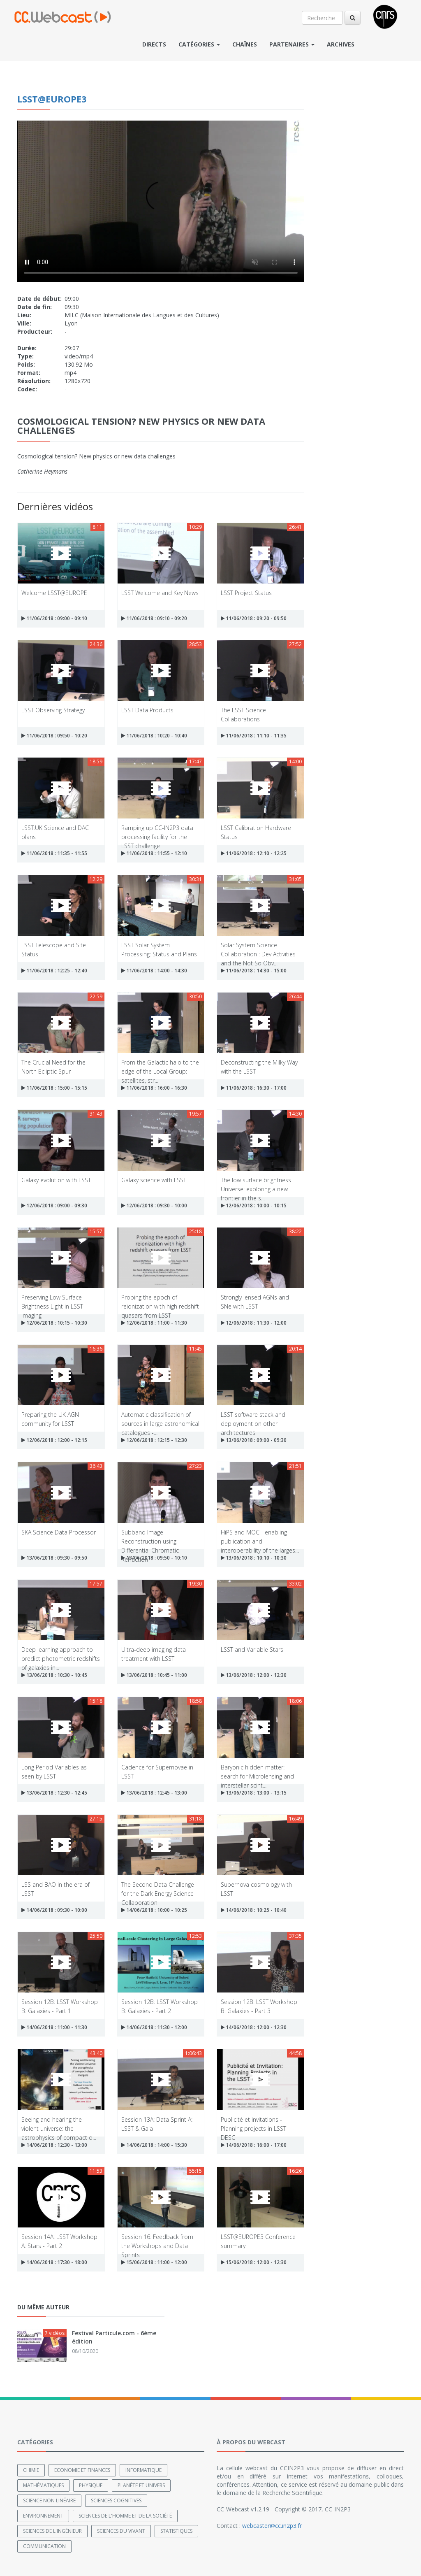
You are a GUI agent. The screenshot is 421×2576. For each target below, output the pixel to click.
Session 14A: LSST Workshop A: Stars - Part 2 (59, 2241)
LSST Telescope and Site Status (53, 949)
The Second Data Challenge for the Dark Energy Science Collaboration (157, 1889)
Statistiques (176, 2530)
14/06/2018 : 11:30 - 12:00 (154, 2027)
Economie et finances (82, 2470)
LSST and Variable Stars (252, 1649)
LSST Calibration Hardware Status (256, 832)
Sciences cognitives (116, 2500)
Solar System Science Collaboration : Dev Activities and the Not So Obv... (258, 949)
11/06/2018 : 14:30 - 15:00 (254, 970)
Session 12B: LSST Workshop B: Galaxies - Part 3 (259, 2006)
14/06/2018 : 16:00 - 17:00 (254, 2144)
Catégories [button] (199, 44)
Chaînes (244, 44)
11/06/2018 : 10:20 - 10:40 (154, 735)
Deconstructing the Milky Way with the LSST (259, 1066)
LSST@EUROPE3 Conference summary (258, 2241)
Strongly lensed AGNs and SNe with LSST (255, 1301)
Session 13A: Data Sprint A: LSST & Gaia (156, 2124)
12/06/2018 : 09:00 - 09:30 (54, 1205)
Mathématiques (43, 2485)
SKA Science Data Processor (58, 1532)
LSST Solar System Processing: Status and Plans (159, 949)
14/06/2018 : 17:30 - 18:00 (54, 2262)
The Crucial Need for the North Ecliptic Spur (53, 1066)
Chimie (31, 2470)
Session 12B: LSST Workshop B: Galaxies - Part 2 (159, 2006)
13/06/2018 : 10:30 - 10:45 (54, 1675)
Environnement (43, 2515)
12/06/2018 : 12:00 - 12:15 (54, 1440)
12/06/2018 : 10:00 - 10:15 (254, 1205)
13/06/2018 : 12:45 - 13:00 (154, 1792)
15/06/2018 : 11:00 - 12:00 (154, 2262)
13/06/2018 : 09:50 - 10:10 (154, 1557)
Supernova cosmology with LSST (256, 1889)
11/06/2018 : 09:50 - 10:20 (54, 735)
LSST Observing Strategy (53, 710)
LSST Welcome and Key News (160, 593)
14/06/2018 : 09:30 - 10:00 (54, 1909)
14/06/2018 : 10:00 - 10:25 (154, 1909)
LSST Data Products (147, 710)
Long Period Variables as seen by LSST (54, 1771)
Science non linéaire (49, 2500)
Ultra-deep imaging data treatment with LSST (153, 1654)
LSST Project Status (246, 593)
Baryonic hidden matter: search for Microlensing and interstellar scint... (257, 1771)
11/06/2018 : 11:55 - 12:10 (154, 853)
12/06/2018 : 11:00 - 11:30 (154, 1322)
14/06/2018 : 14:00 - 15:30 (154, 2144)
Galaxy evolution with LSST (56, 1180)
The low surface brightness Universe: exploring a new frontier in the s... (256, 1184)
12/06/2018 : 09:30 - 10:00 (154, 1205)
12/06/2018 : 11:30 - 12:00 (254, 1322)
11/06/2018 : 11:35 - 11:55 (54, 853)
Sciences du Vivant (121, 2530)
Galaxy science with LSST (153, 1180)
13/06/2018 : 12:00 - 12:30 (254, 1675)
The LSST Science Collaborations (243, 714)
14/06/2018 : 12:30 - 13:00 (54, 2144)
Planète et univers (141, 2485)
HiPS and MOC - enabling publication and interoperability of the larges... (260, 1536)
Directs (154, 44)
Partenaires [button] (292, 44)
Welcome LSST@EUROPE (54, 593)
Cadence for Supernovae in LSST (157, 1771)
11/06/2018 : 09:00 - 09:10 (54, 618)
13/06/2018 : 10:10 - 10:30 (254, 1557)
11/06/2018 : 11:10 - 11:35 (254, 735)
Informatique (143, 2470)
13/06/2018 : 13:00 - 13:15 (254, 1792)
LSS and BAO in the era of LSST (55, 1889)
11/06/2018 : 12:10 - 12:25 (254, 853)
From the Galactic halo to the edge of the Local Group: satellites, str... (160, 1066)
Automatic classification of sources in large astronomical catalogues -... (160, 1419)
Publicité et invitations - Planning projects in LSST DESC (253, 2124)
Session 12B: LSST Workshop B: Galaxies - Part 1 (59, 2006)
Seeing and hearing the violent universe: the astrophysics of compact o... (58, 2124)
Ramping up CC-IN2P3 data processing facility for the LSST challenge (157, 832)
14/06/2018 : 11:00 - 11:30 (54, 2027)
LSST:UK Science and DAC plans (55, 832)
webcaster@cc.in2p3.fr (272, 2526)
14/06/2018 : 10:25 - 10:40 (254, 1909)
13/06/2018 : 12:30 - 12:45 (54, 1792)
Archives (340, 44)
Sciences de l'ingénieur (52, 2530)
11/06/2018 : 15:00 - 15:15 (54, 1087)
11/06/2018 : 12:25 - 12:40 (54, 970)
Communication (44, 2546)
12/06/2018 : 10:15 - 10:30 (54, 1322)
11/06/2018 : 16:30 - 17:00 (254, 1087)
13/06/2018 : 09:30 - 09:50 (54, 1557)
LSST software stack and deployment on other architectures (253, 1419)
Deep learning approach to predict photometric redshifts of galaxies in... (60, 1654)
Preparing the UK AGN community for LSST (50, 1419)
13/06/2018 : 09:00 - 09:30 (254, 1440)
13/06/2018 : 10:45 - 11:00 (154, 1675)
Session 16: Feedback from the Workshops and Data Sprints (157, 2241)
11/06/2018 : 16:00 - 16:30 (154, 1087)
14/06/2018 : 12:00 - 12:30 (254, 2027)
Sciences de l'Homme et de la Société (125, 2515)
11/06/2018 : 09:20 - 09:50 (254, 618)
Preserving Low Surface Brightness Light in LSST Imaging (52, 1301)
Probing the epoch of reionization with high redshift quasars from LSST (160, 1301)
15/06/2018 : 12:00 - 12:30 (254, 2262)
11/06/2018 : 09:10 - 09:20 (154, 618)
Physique (90, 2485)
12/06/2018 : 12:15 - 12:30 (154, 1440)
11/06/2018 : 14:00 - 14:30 (154, 970)
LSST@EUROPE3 (52, 99)
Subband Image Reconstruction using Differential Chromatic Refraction (150, 1536)
